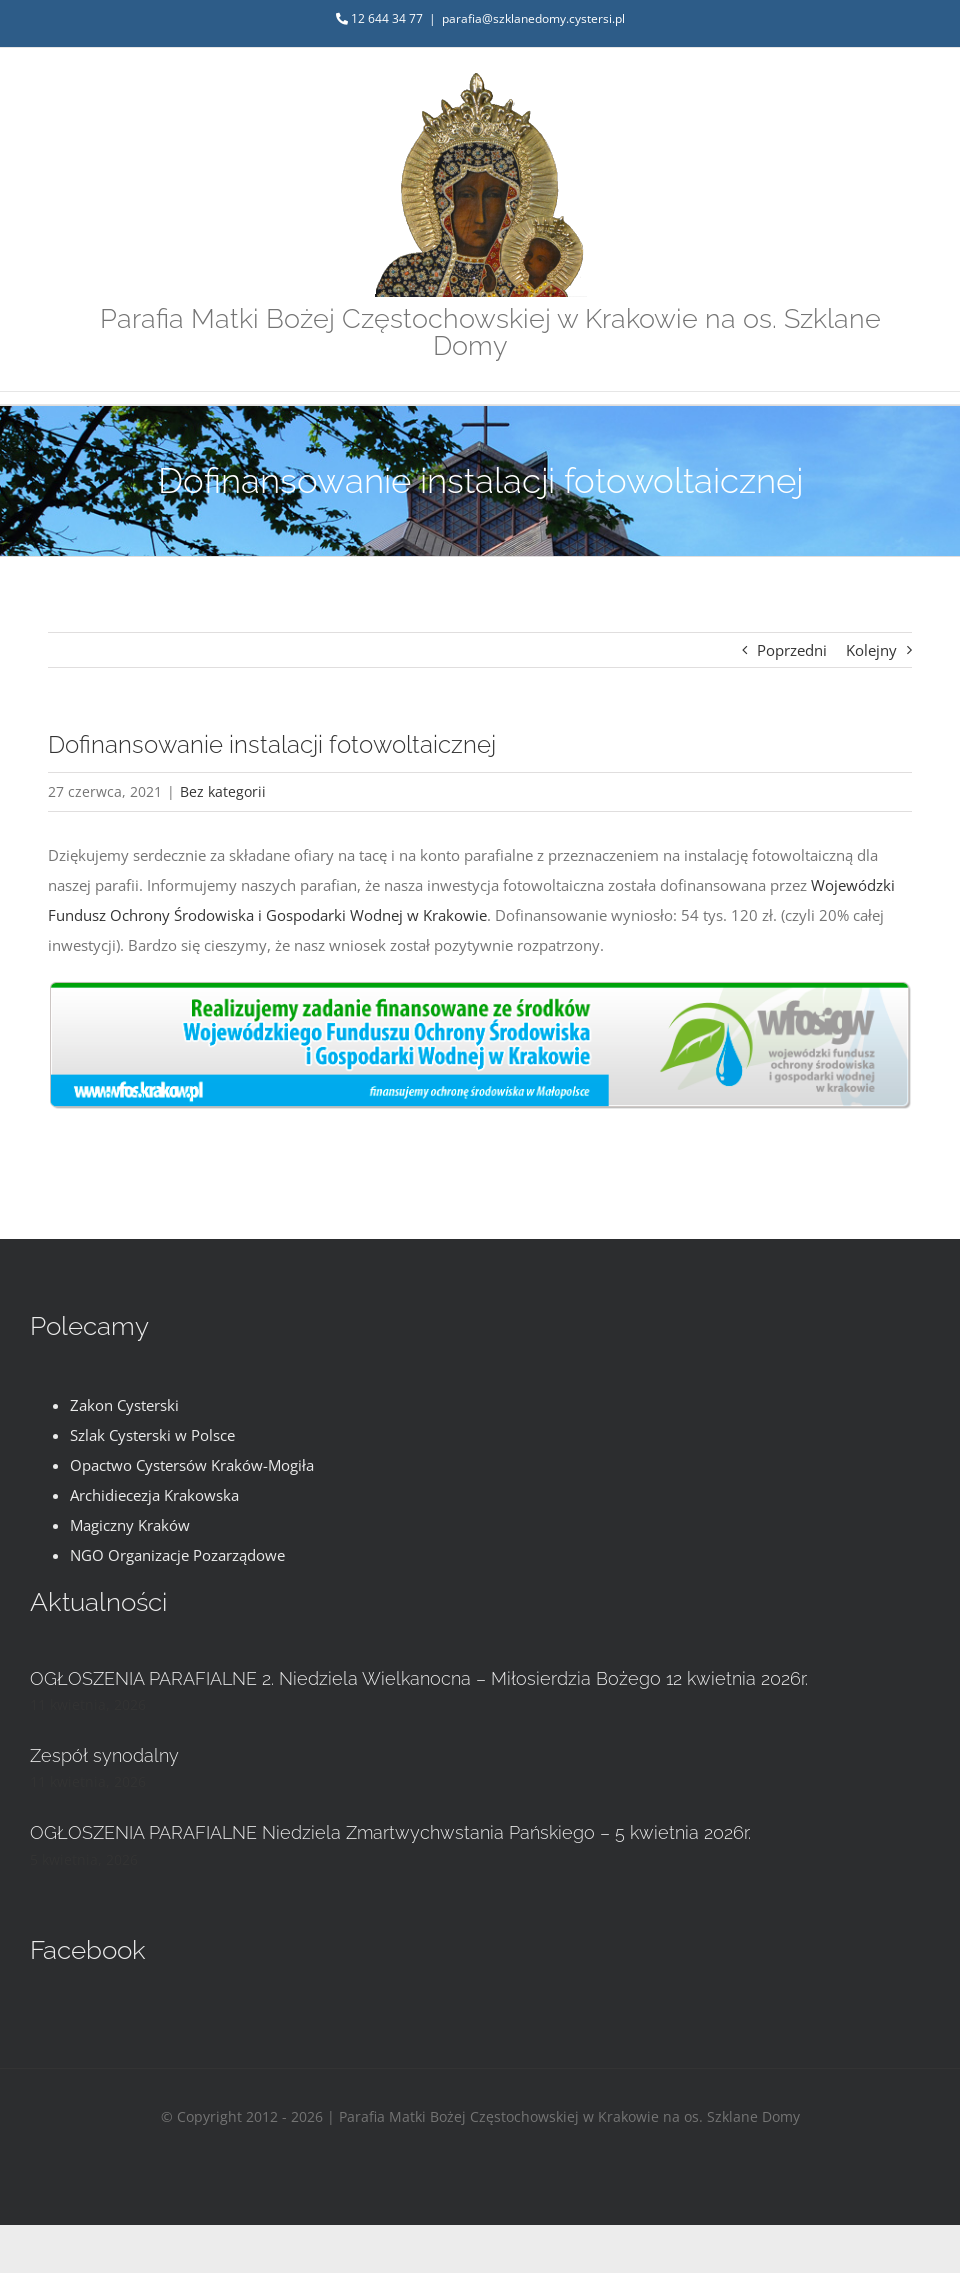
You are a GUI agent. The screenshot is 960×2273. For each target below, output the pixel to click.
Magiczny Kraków (130, 1525)
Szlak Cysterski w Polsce (152, 1435)
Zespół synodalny (104, 1755)
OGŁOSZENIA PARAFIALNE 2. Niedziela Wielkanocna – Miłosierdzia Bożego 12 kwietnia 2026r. (419, 1678)
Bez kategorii (223, 791)
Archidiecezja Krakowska (154, 1495)
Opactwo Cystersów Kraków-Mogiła (192, 1465)
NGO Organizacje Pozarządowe (177, 1555)
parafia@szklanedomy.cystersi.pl (533, 18)
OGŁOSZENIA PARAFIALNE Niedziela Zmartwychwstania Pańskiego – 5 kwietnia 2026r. (390, 1832)
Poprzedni (792, 650)
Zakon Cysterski (124, 1405)
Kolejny (871, 650)
